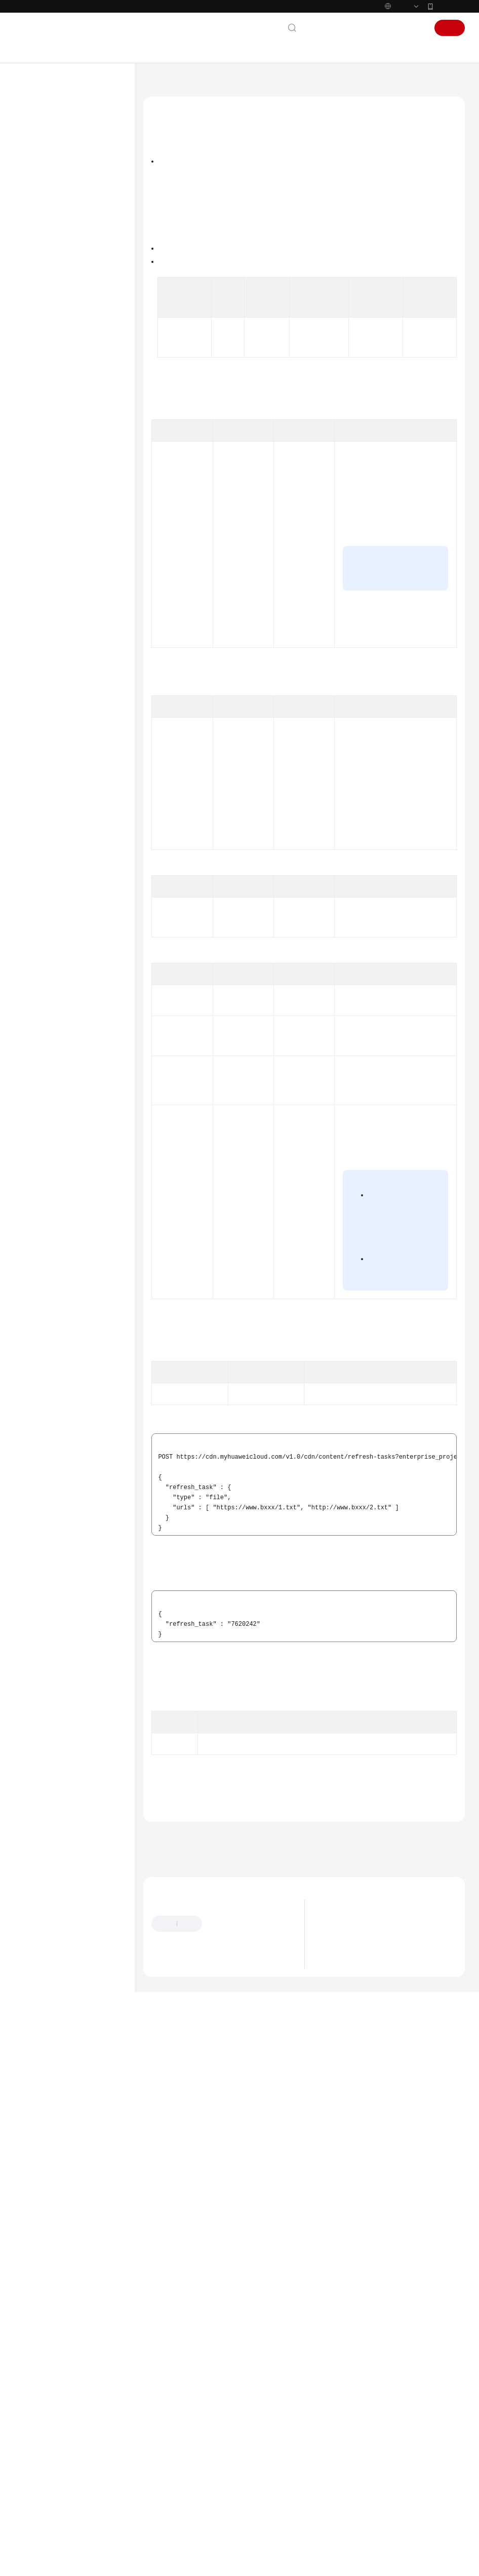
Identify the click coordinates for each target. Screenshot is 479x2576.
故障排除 (38, 786)
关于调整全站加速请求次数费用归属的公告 (382, 2449)
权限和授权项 (52, 704)
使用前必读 (49, 258)
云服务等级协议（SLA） (62, 913)
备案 (359, 28)
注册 (450, 28)
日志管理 (57, 639)
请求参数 (170, 239)
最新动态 (38, 129)
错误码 (179, 2315)
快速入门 (38, 194)
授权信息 (170, 209)
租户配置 (57, 404)
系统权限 (38, 961)
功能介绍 (170, 178)
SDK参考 (38, 737)
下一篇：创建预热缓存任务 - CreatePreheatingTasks (225, 2378)
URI (163, 224)
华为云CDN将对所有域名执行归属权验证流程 (386, 2475)
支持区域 (38, 945)
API (39, 307)
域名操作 (57, 323)
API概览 (45, 275)
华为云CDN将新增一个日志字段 (367, 2487)
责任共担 (38, 896)
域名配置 (57, 339)
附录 (40, 720)
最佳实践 (38, 226)
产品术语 (38, 880)
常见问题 (38, 769)
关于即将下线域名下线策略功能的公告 (376, 2462)
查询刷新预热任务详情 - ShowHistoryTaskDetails (87, 518)
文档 (335, 28)
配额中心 (57, 388)
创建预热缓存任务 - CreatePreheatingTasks (86, 467)
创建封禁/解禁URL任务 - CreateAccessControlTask (88, 568)
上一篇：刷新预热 (171, 2365)
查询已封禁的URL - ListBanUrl (81, 619)
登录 (415, 28)
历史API (45, 672)
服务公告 (38, 145)
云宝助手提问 (169, 2493)
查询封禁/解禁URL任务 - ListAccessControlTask (88, 594)
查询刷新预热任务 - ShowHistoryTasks (81, 492)
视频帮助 (38, 818)
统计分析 (57, 356)
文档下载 (38, 834)
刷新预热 (57, 420)
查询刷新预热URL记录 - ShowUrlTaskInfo (87, 543)
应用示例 (46, 688)
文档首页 (155, 83)
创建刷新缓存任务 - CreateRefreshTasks (83, 442)
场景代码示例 (45, 753)
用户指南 (38, 210)
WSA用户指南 (46, 802)
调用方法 (170, 194)
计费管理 (57, 372)
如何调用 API (52, 291)
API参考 (36, 243)
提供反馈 (224, 2452)
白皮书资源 (42, 929)
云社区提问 (215, 2493)
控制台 (387, 28)
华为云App (450, 6)
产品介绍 (38, 162)
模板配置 (57, 655)
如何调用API (186, 341)
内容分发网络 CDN (204, 83)
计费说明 (38, 178)
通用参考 (38, 864)
